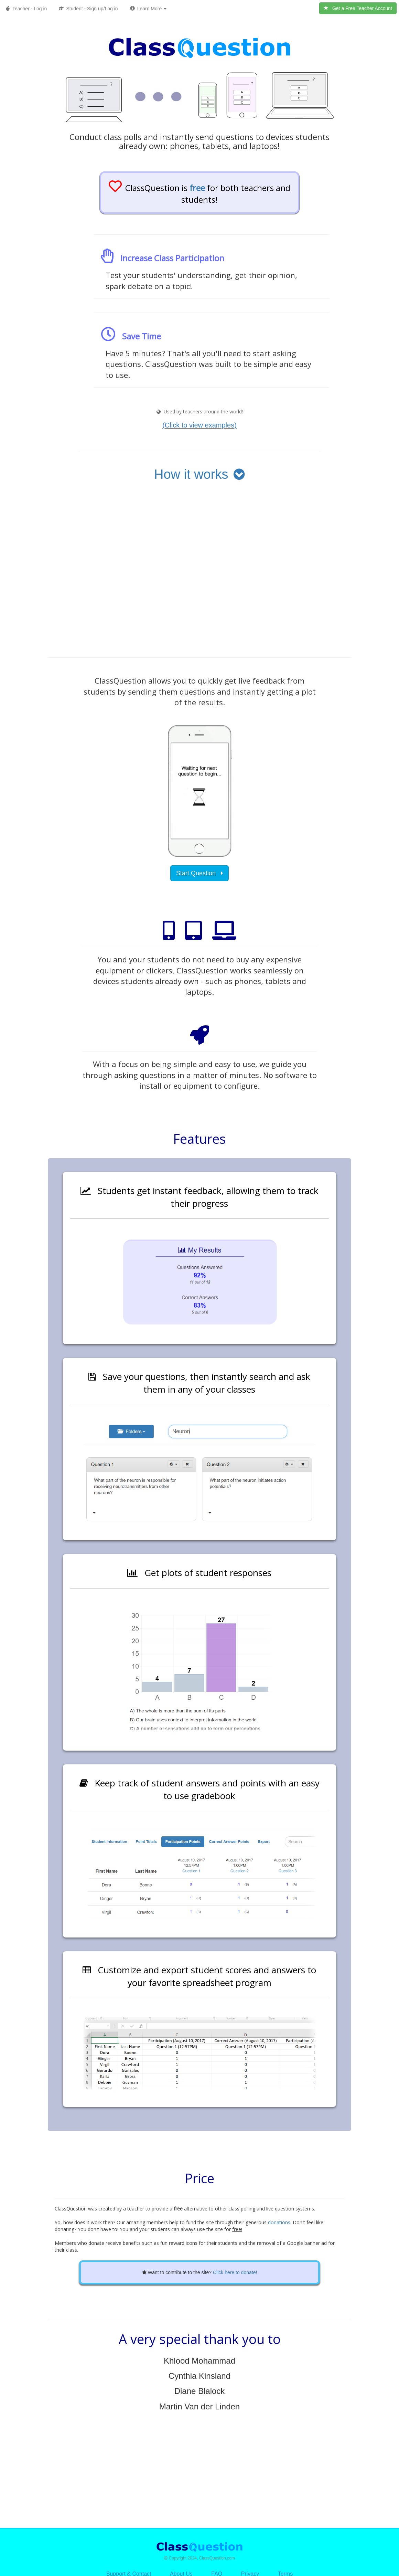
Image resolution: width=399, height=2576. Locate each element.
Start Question (199, 873)
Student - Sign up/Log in (88, 8)
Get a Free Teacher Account (358, 8)
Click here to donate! (235, 2272)
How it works (199, 474)
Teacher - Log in (26, 8)
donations (279, 2222)
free (197, 187)
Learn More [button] (148, 8)
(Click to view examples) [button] (199, 425)
